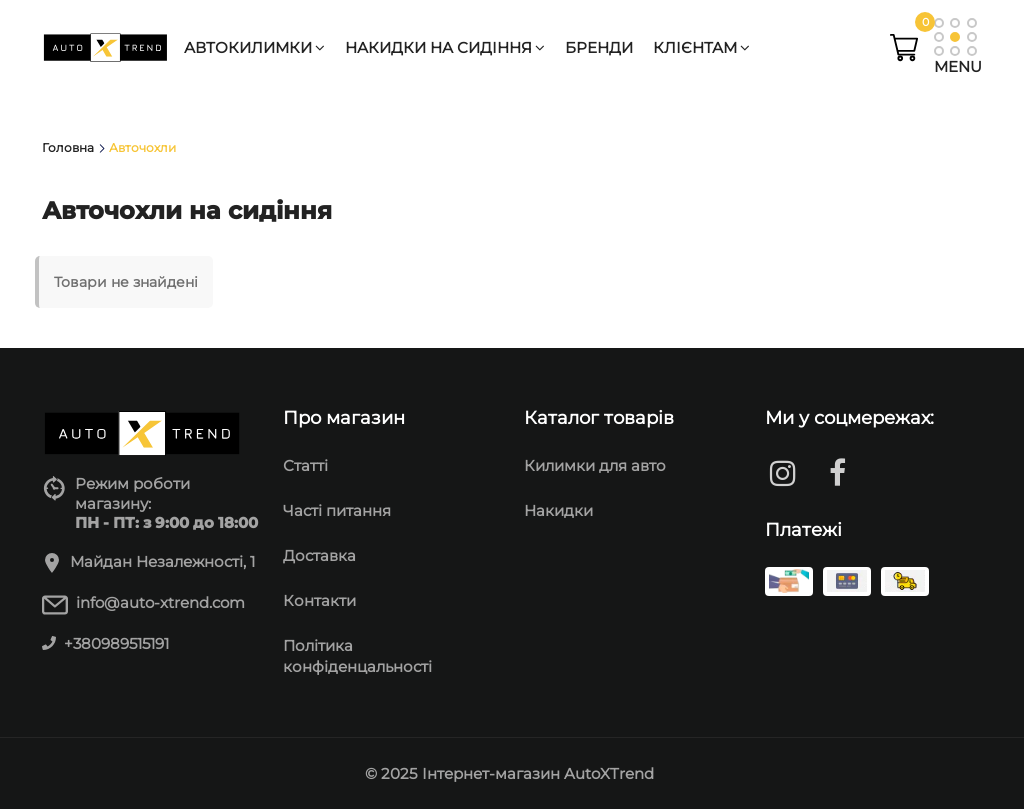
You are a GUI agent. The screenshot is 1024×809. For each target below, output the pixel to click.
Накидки (558, 510)
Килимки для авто (595, 465)
